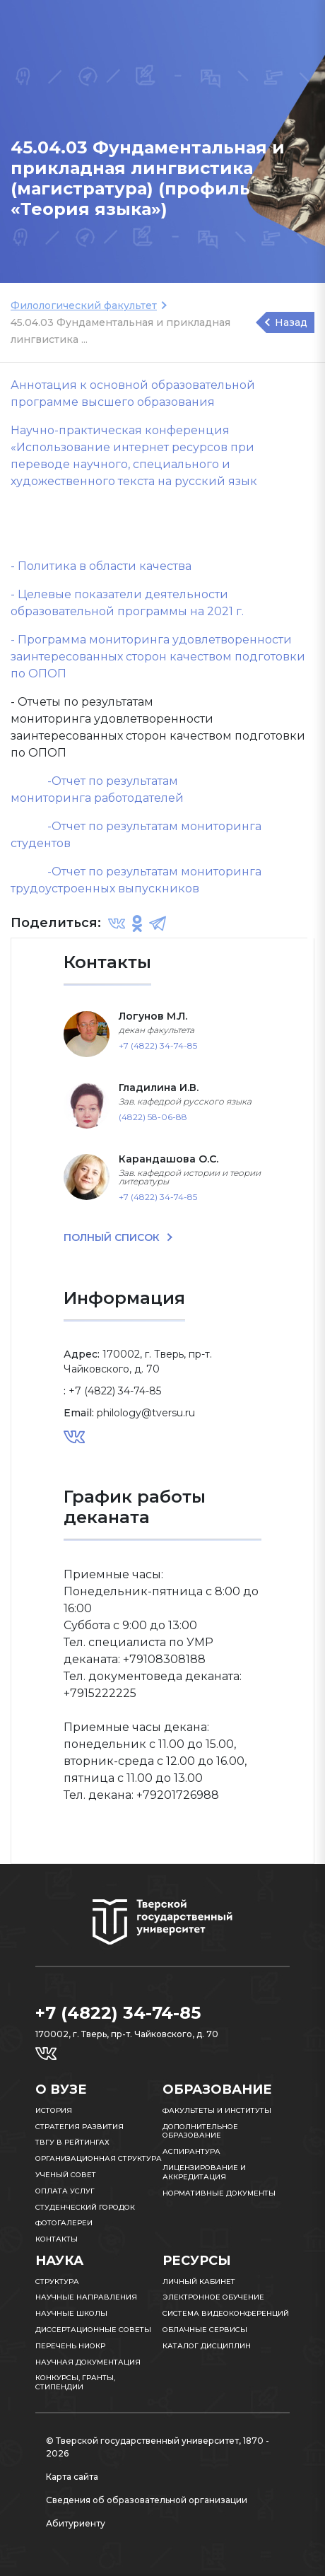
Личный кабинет (198, 2281)
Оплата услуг (65, 2191)
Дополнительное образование (200, 2131)
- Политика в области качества (101, 566)
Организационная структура (98, 2158)
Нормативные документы (219, 2193)
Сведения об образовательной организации (146, 2500)
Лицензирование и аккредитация (204, 2172)
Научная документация (88, 2362)
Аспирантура (191, 2151)
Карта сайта (72, 2476)
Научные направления (86, 2297)
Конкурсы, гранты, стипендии (75, 2382)
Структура (57, 2281)
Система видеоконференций (225, 2313)
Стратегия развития (79, 2126)
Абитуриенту (75, 2523)
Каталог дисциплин (206, 2345)
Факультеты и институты (216, 2110)
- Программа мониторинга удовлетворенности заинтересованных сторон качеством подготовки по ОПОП (158, 656)
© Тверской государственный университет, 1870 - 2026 (157, 2447)
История (53, 2110)
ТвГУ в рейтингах (72, 2142)
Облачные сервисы (204, 2329)
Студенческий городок (85, 2207)
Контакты (56, 2239)
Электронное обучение (213, 2297)
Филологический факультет (84, 305)
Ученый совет (65, 2174)
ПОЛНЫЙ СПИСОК (113, 1237)
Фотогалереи (64, 2222)
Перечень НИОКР (70, 2345)
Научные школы (71, 2313)
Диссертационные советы (93, 2329)
